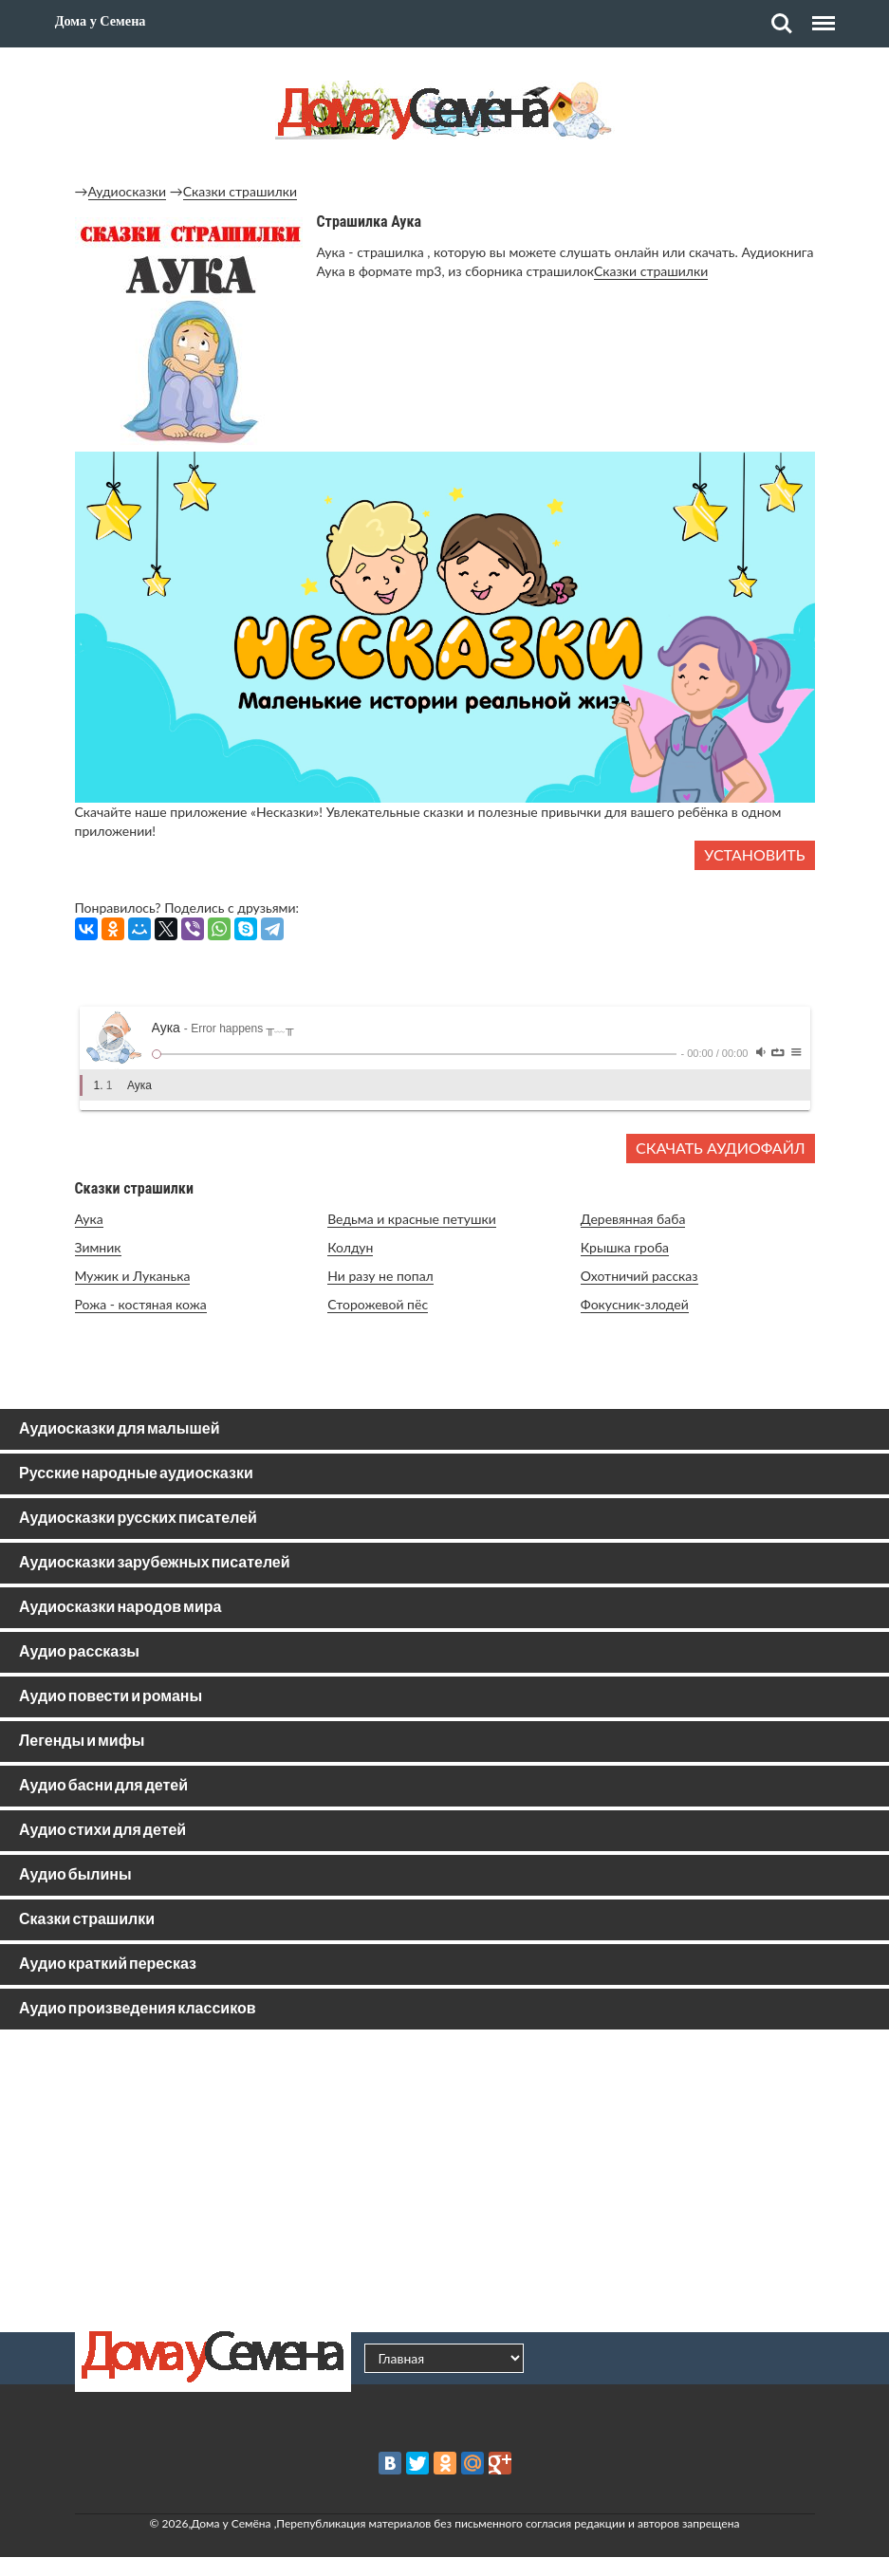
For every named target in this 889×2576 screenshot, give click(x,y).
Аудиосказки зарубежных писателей (154, 1563)
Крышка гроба (625, 1247)
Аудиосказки (127, 191)
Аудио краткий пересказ (107, 1964)
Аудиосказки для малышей (119, 1429)
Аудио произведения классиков (137, 2009)
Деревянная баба (633, 1219)
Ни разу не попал (380, 1276)
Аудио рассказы (79, 1652)
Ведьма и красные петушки (411, 1219)
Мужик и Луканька (133, 1276)
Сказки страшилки (240, 191)
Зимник (98, 1247)
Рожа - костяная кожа (141, 1304)
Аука (89, 1219)
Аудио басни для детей (103, 1786)
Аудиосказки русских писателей (138, 1519)
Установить (754, 854)
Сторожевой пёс (377, 1304)
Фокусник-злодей (635, 1304)
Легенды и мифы (81, 1742)
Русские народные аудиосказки (136, 1474)
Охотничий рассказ (639, 1276)
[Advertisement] (445, 2180)
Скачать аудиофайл (720, 1148)
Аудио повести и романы (110, 1697)
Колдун (350, 1247)
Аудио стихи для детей (102, 1831)
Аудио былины (75, 1875)
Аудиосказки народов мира (120, 1608)
